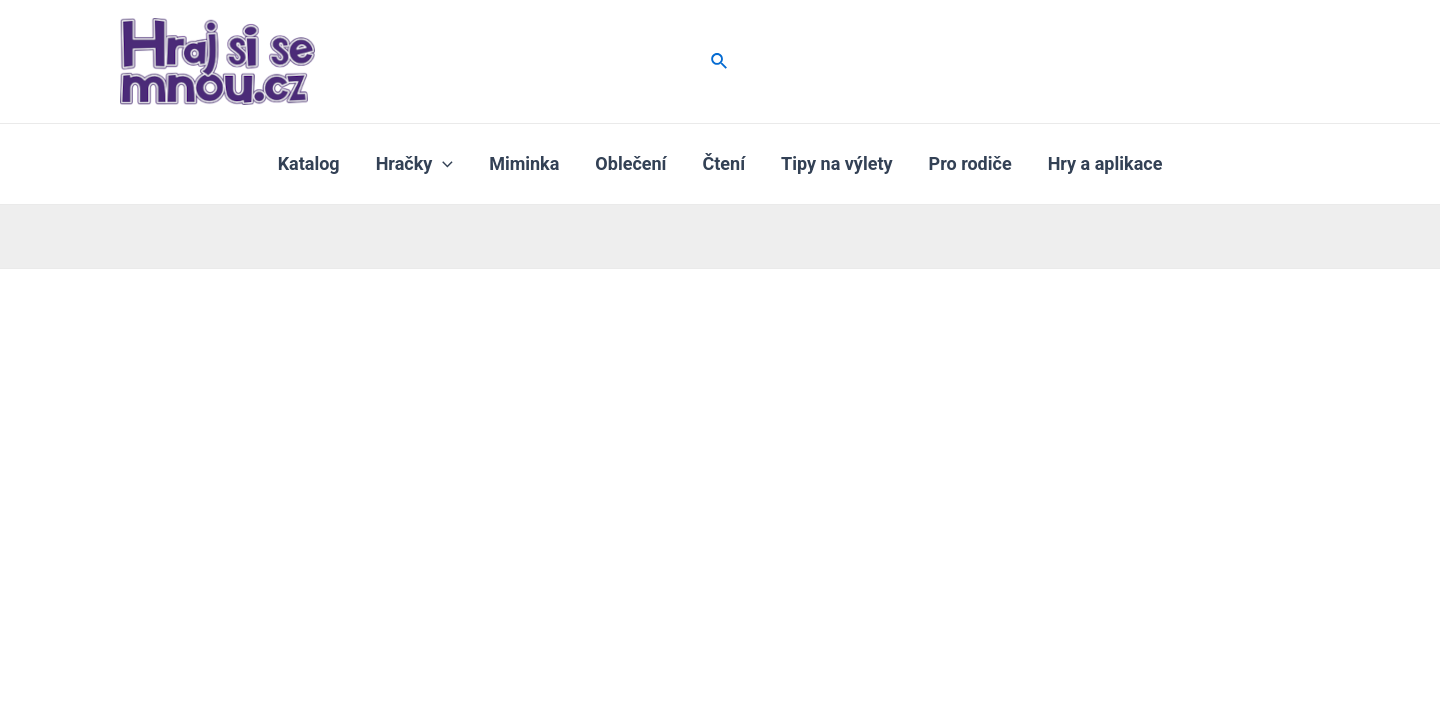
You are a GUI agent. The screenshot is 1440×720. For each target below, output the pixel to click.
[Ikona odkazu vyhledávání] (720, 61)
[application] (442, 164)
